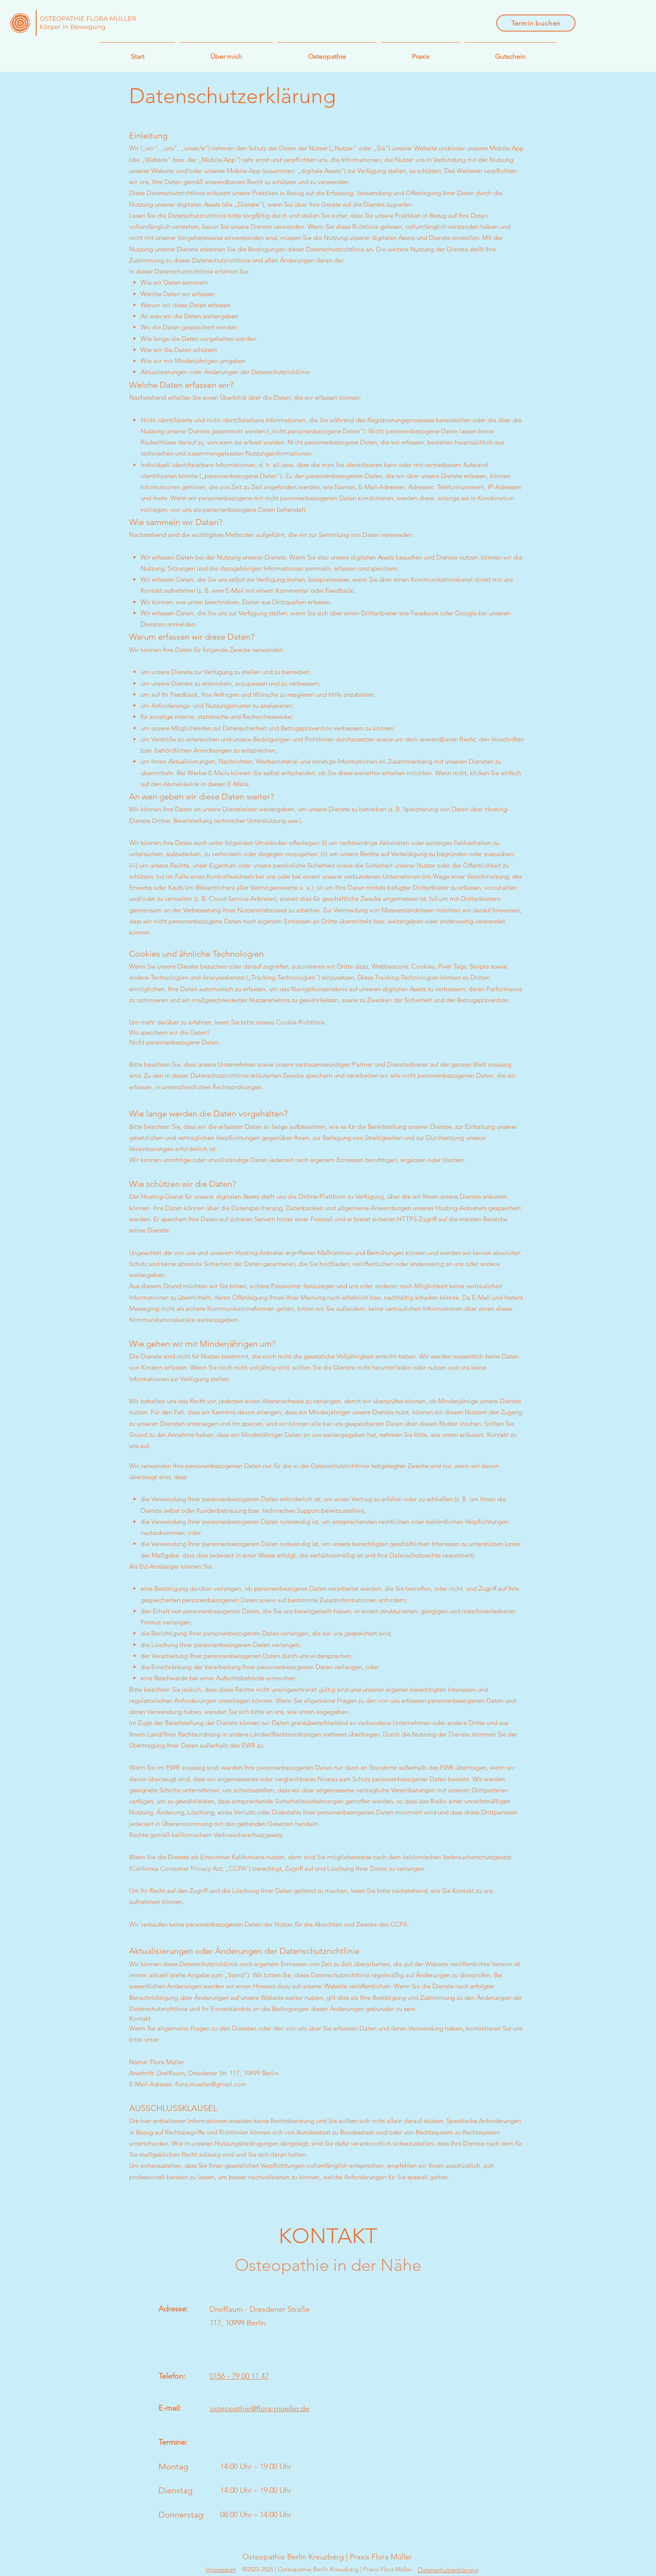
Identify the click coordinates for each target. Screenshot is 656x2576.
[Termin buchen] (535, 23)
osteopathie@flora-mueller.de (259, 2408)
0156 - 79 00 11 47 (239, 2376)
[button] (327, 52)
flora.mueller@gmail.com (210, 2084)
